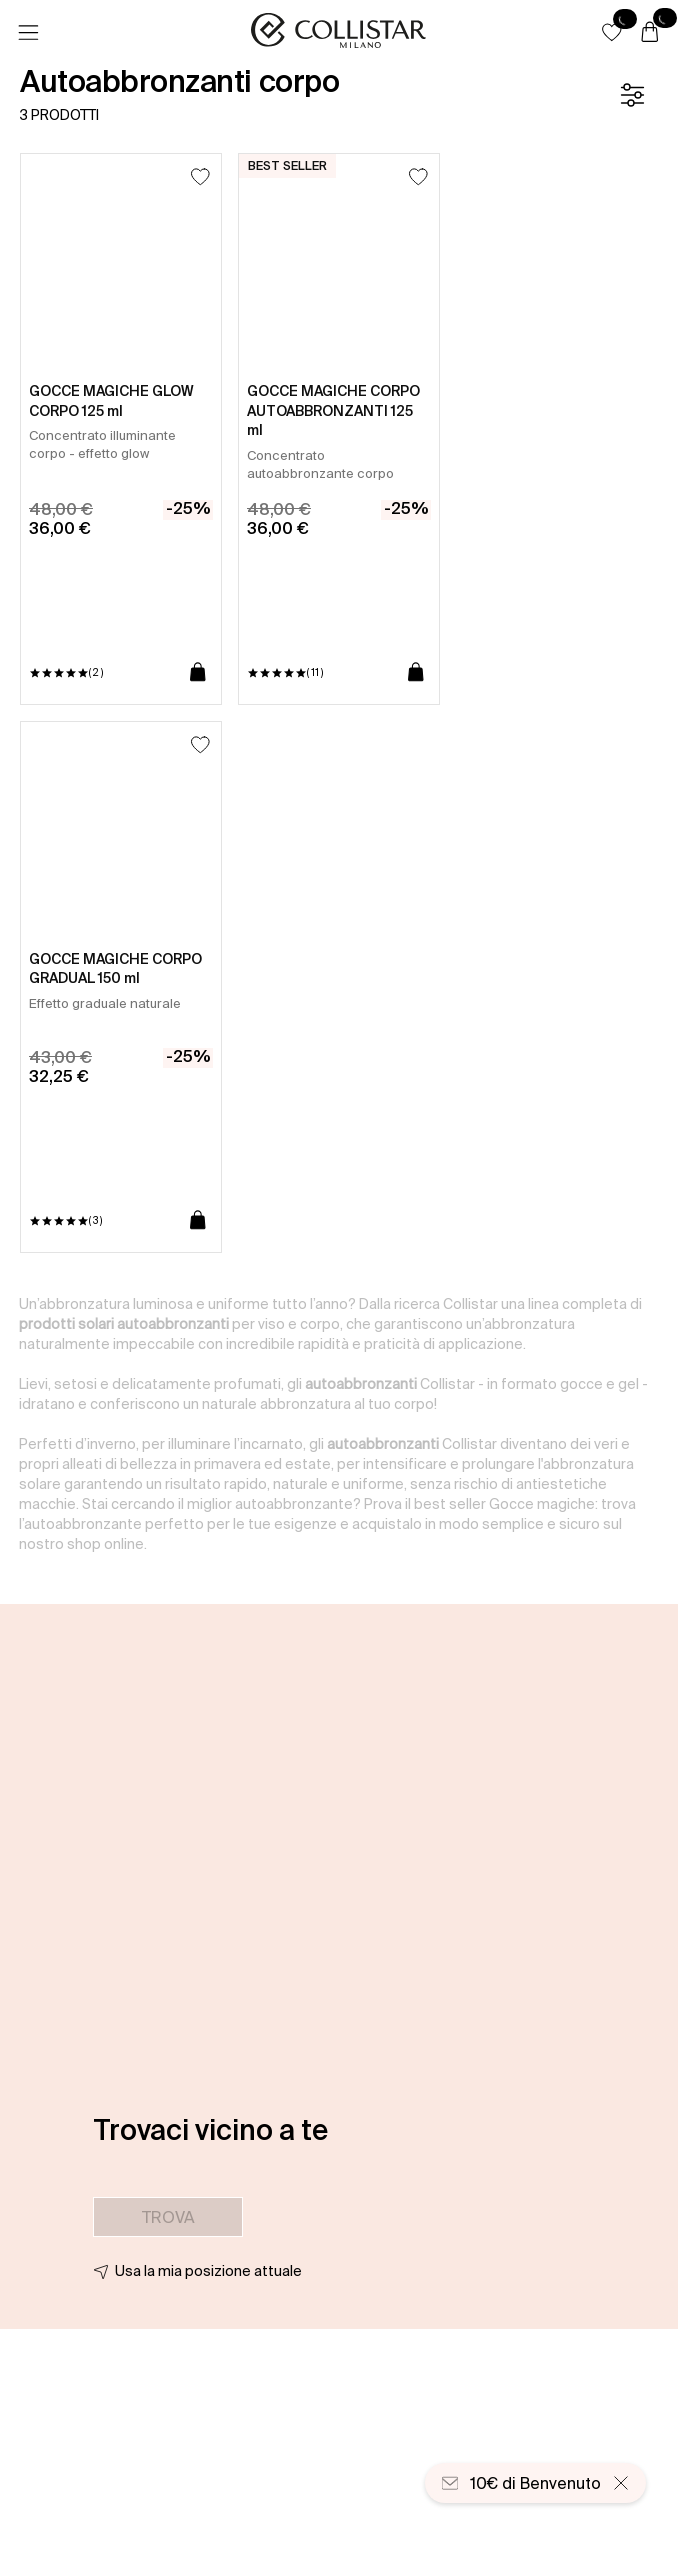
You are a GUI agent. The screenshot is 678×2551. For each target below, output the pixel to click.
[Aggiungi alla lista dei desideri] (200, 176)
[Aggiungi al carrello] (198, 673)
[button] (612, 32)
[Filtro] (632, 95)
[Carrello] (650, 33)
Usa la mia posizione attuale (208, 2271)
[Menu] (28, 33)
